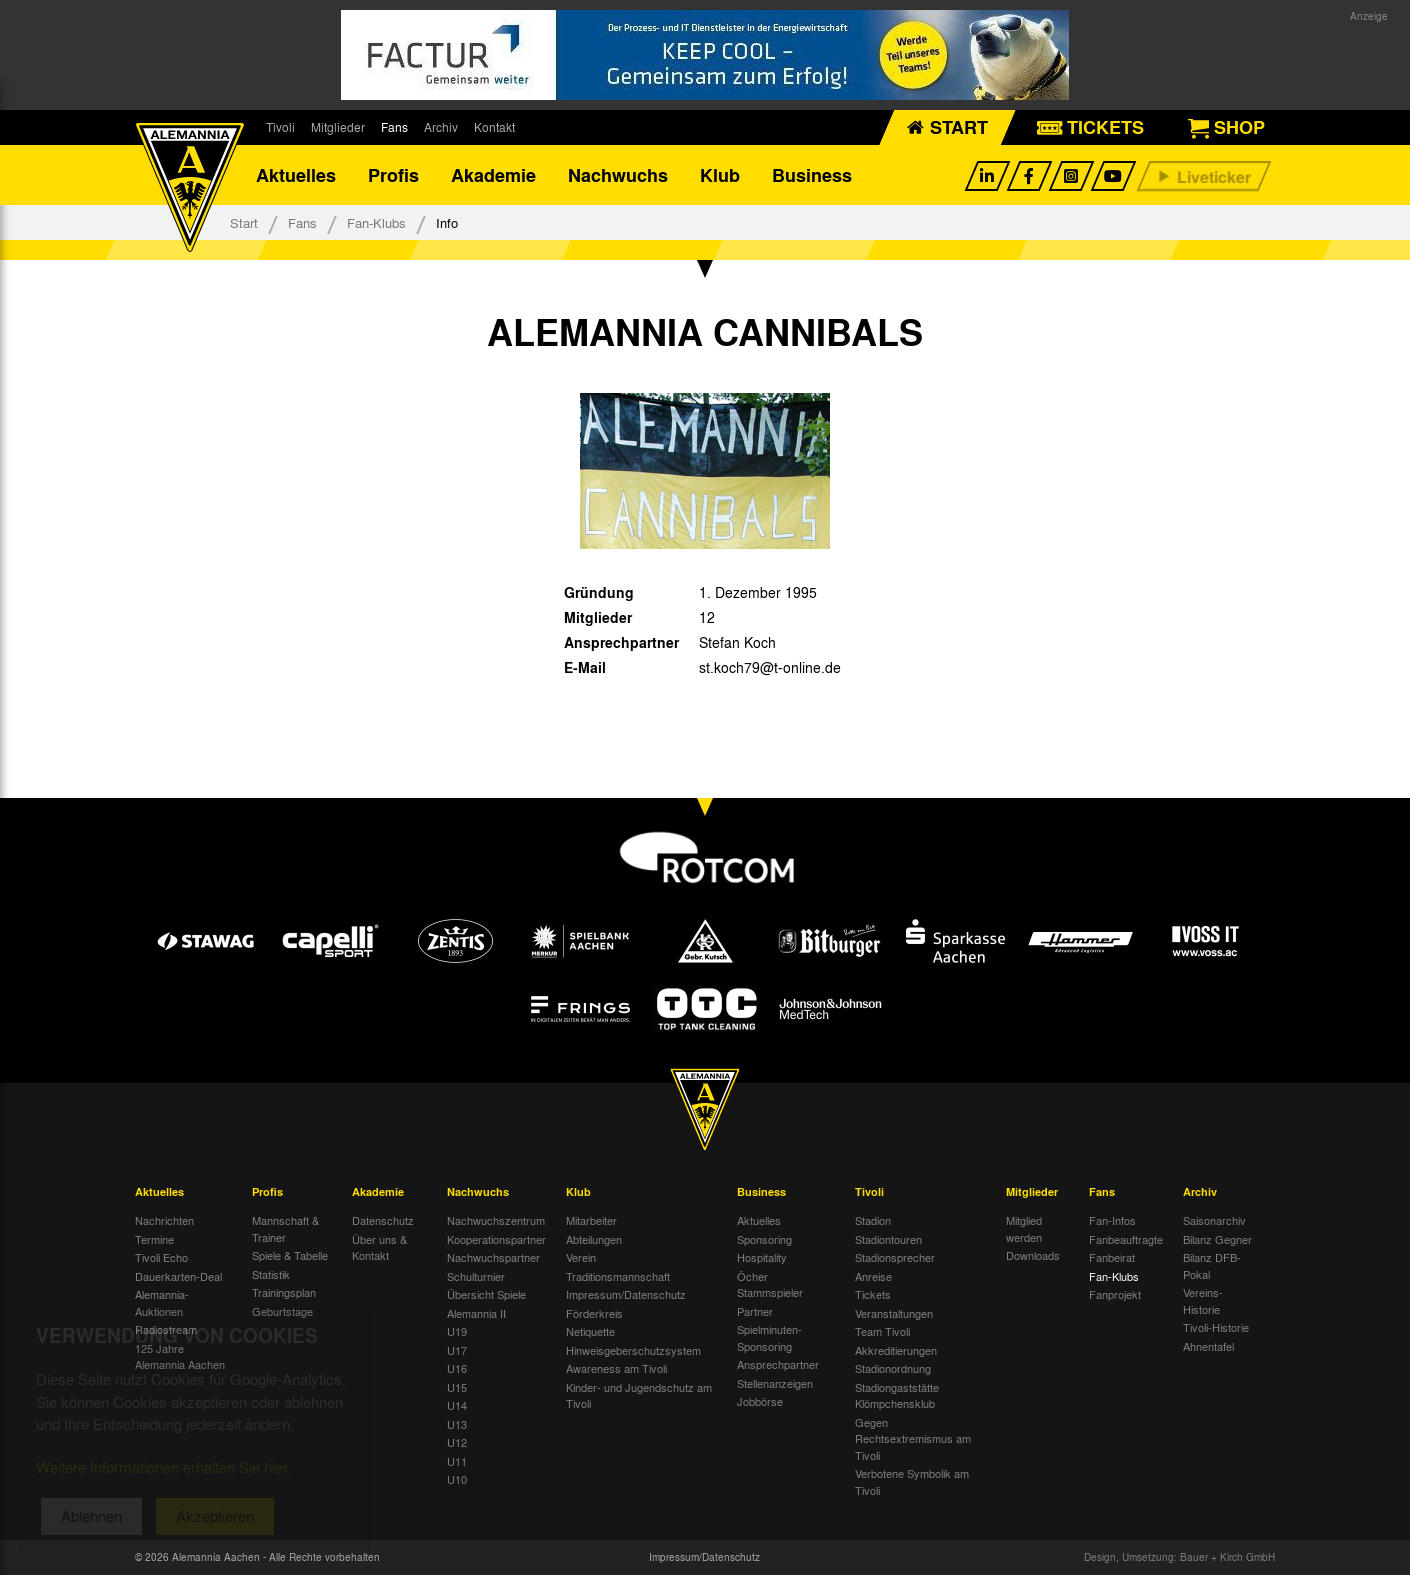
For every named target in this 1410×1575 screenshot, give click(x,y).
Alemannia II (476, 1313)
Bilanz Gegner (1217, 1239)
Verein (581, 1257)
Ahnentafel (1208, 1346)
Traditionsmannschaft (618, 1276)
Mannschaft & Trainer (285, 1228)
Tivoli (280, 127)
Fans (394, 127)
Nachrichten (164, 1220)
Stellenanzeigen (775, 1383)
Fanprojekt (1115, 1294)
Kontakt (494, 127)
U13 (457, 1424)
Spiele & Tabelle (290, 1255)
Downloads (1033, 1255)
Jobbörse (760, 1401)
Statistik (271, 1274)
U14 (457, 1405)
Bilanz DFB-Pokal (1212, 1265)
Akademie (493, 175)
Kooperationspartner (496, 1239)
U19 (457, 1331)
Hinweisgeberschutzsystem (633, 1350)
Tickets (873, 1294)
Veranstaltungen (894, 1313)
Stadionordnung (893, 1368)
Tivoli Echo (161, 1257)
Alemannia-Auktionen (162, 1302)
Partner (755, 1311)
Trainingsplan (284, 1292)
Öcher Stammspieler (770, 1284)
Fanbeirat (1112, 1257)
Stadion (873, 1220)
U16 (457, 1368)
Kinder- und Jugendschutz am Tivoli (639, 1395)
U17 (457, 1350)
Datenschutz (383, 1220)
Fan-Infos (1112, 1220)
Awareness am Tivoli (616, 1368)
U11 (457, 1461)
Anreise (873, 1276)
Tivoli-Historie (1216, 1327)
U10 (457, 1479)
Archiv (441, 127)
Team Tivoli (882, 1331)
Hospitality (762, 1257)
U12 (457, 1442)
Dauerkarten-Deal (178, 1276)
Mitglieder (338, 127)
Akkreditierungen (896, 1350)
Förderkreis (594, 1313)
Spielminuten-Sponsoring (769, 1337)
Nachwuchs (618, 175)
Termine (154, 1239)
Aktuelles (296, 175)
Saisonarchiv (1214, 1220)
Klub (720, 175)
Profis (393, 175)
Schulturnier (476, 1276)
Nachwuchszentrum (496, 1220)
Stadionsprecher (895, 1257)
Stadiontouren (888, 1239)
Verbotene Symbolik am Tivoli (912, 1481)
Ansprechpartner (778, 1364)
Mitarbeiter (591, 1220)
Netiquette (590, 1331)
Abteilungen (594, 1239)
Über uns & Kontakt (379, 1247)
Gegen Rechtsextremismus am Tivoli (913, 1438)
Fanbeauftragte (1126, 1239)
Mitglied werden (1024, 1228)
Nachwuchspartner (493, 1257)
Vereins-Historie (1203, 1300)
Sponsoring (764, 1239)
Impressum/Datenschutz (626, 1294)
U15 (457, 1387)
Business (812, 175)
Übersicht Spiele (486, 1294)
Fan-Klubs (376, 222)
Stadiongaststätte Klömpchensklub (897, 1395)
